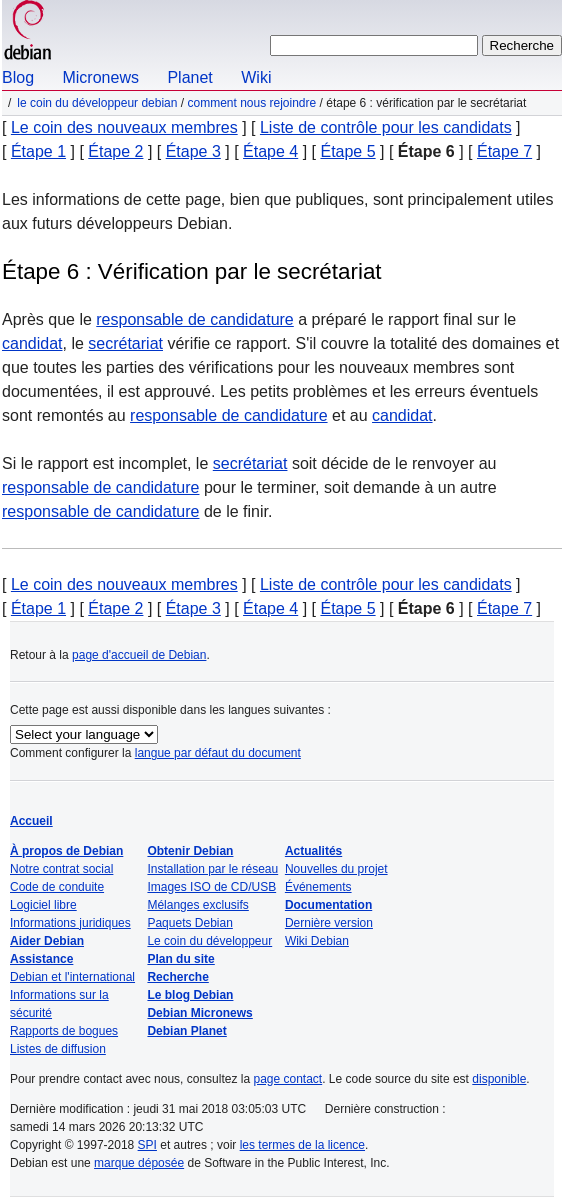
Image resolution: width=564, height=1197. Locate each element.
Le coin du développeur (209, 941)
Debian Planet (186, 1031)
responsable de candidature (194, 319)
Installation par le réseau (212, 869)
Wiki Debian (317, 941)
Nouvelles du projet (336, 869)
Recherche (177, 977)
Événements (318, 887)
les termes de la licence (302, 1145)
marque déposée (139, 1163)
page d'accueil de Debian (139, 655)
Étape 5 (347, 151)
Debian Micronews (199, 1013)
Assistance (41, 959)
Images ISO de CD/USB (211, 887)
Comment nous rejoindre (251, 103)
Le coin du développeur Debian (97, 103)
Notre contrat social (61, 869)
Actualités (313, 851)
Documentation (328, 905)
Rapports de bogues (64, 1031)
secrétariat (125, 343)
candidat (32, 343)
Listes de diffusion (58, 1049)
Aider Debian (47, 941)
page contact (287, 1079)
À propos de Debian (66, 851)
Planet (189, 77)
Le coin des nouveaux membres (124, 127)
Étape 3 (193, 151)
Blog (18, 77)
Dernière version (329, 923)
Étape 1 (38, 151)
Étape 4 (270, 151)
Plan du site (180, 959)
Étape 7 (504, 151)
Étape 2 (115, 151)
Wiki (256, 77)
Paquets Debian (189, 923)
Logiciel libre (43, 905)
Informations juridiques (70, 923)
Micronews (100, 77)
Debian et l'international (72, 977)
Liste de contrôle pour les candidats (386, 127)
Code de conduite (57, 887)
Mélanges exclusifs (197, 905)
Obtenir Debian (190, 851)
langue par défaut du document (218, 753)
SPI (147, 1145)
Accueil (31, 821)
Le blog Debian (190, 995)
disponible (499, 1079)
